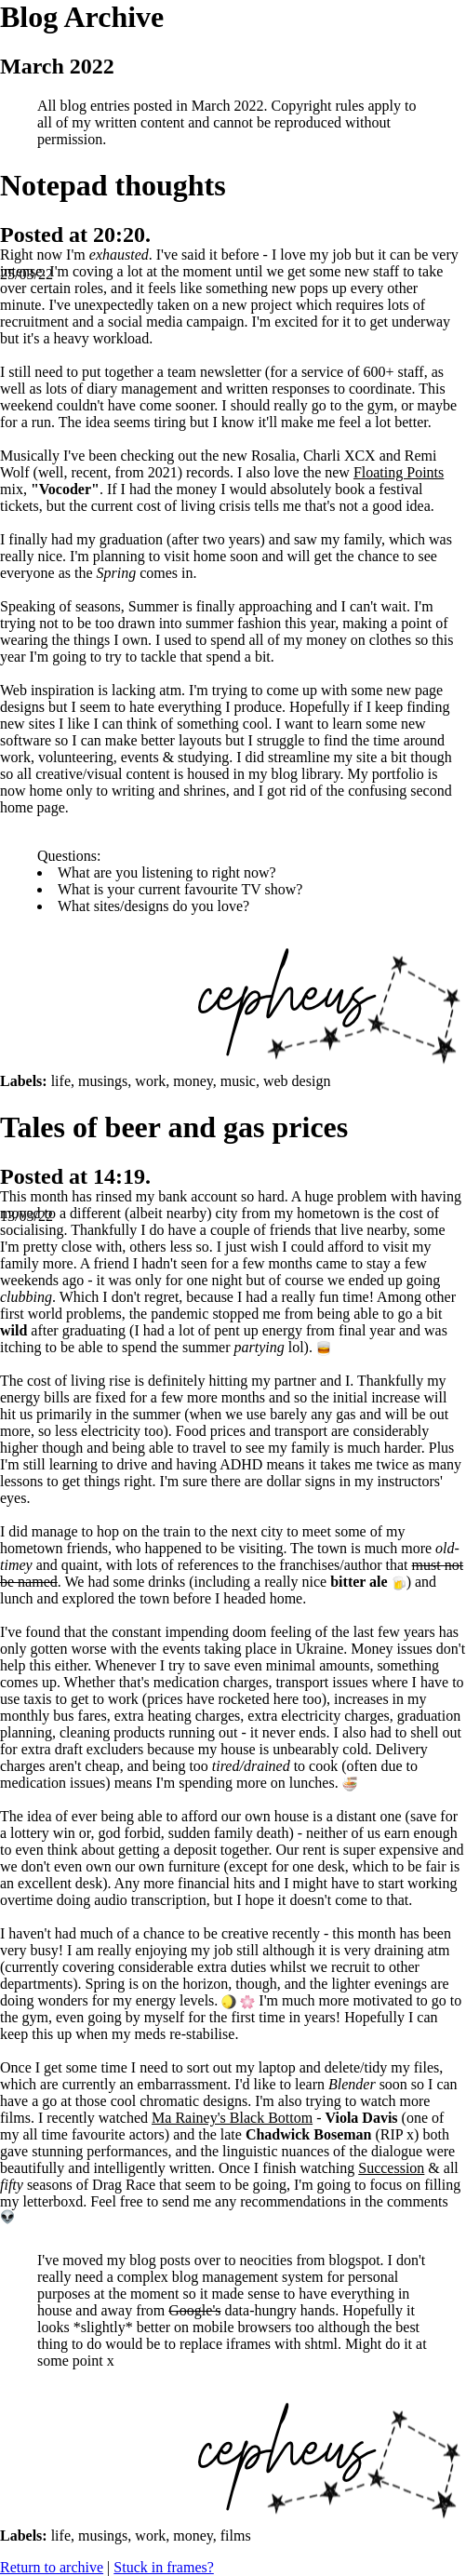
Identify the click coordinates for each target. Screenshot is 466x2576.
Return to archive (51, 2567)
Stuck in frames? (163, 2567)
